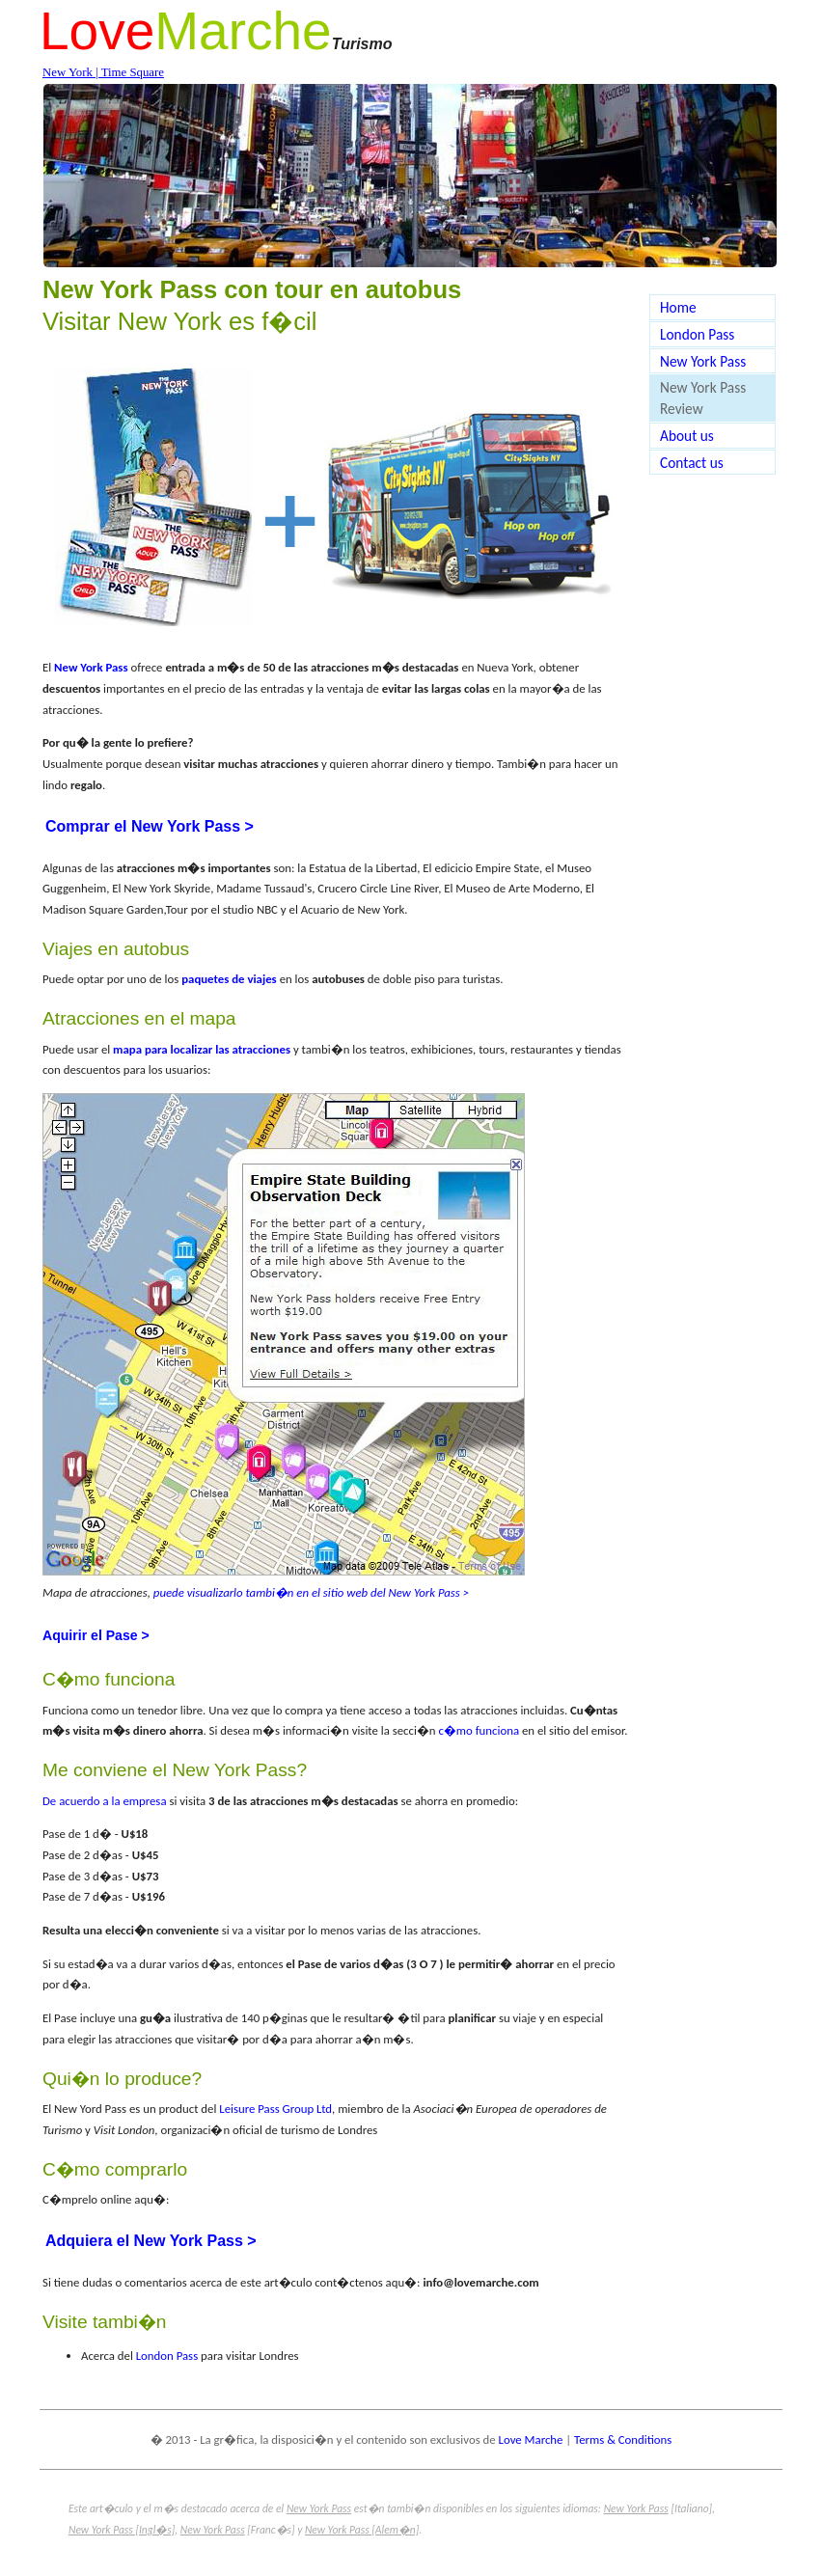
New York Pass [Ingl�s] (121, 2529)
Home (678, 307)
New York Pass (703, 361)
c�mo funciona (478, 1730)
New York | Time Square (103, 72)
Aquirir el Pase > (96, 1635)
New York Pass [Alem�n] (362, 2529)
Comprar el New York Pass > (149, 826)
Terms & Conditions (622, 2439)
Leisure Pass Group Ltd (275, 2108)
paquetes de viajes (229, 979)
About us (687, 435)
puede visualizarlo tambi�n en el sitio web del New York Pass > (311, 1592)
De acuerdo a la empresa (104, 1801)
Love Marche (531, 2439)
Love (97, 31)
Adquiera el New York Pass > (151, 2241)
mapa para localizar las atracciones (201, 1049)
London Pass (167, 2355)
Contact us (692, 462)
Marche (242, 31)
